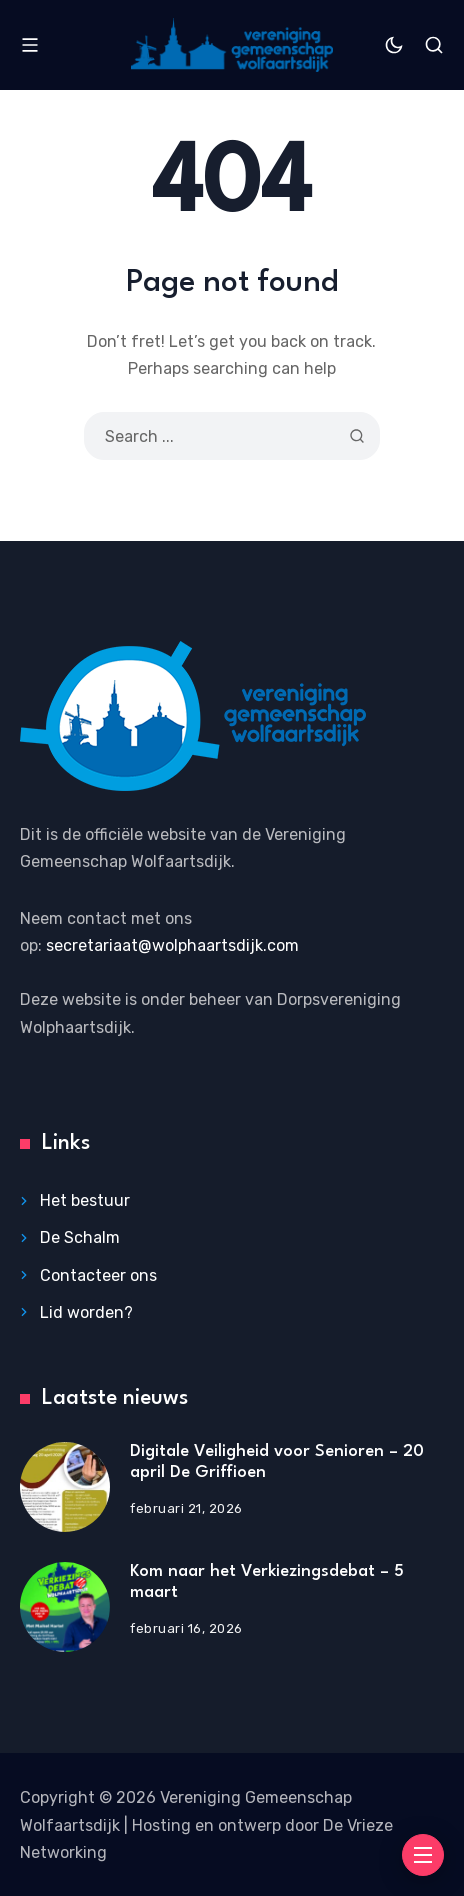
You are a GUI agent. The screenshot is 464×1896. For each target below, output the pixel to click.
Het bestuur (85, 1200)
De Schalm (80, 1237)
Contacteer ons (98, 1275)
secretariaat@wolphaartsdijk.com (172, 945)
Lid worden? (86, 1312)
